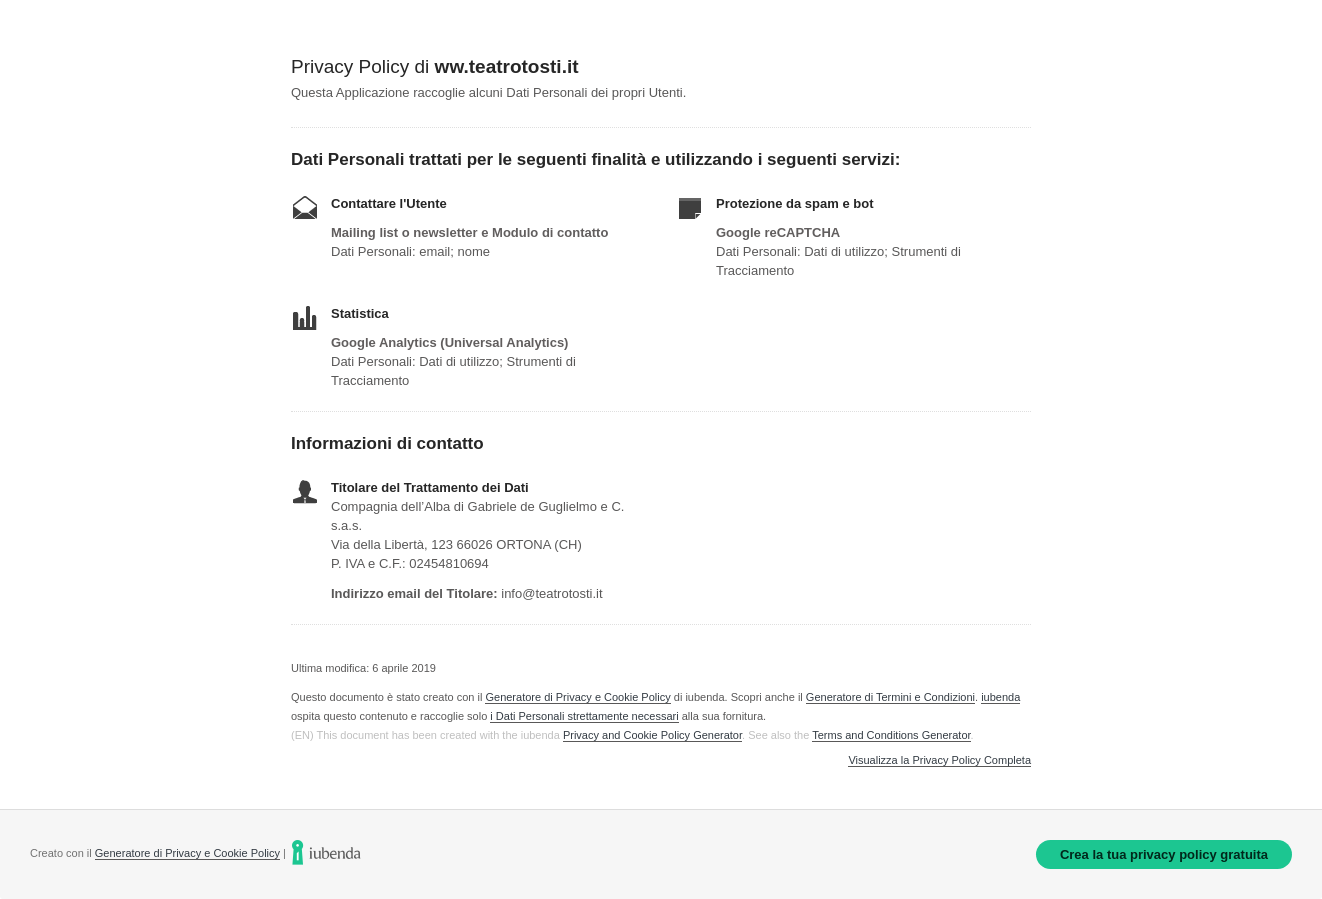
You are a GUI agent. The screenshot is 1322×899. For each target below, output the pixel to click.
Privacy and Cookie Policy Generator (652, 735)
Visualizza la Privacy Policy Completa (939, 760)
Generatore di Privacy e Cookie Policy (577, 697)
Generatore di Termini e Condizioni (890, 697)
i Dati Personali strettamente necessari (584, 716)
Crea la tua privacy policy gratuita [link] (1164, 854)
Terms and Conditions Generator (891, 735)
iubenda (1000, 697)
